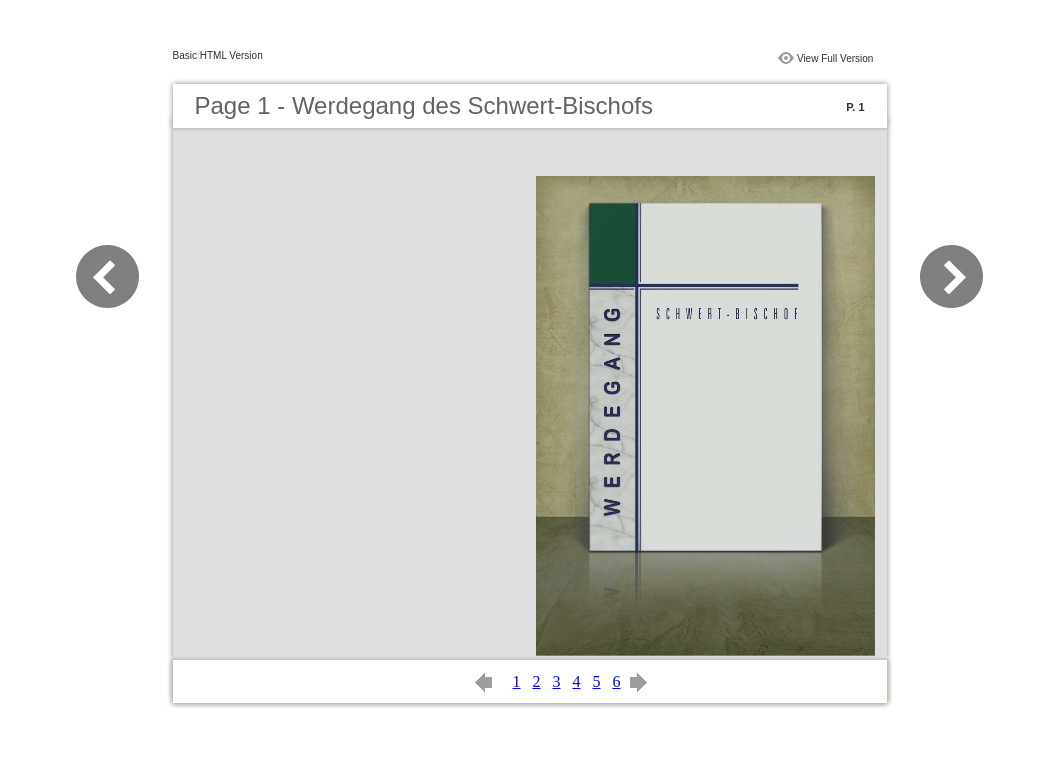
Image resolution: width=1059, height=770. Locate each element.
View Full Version (835, 58)
